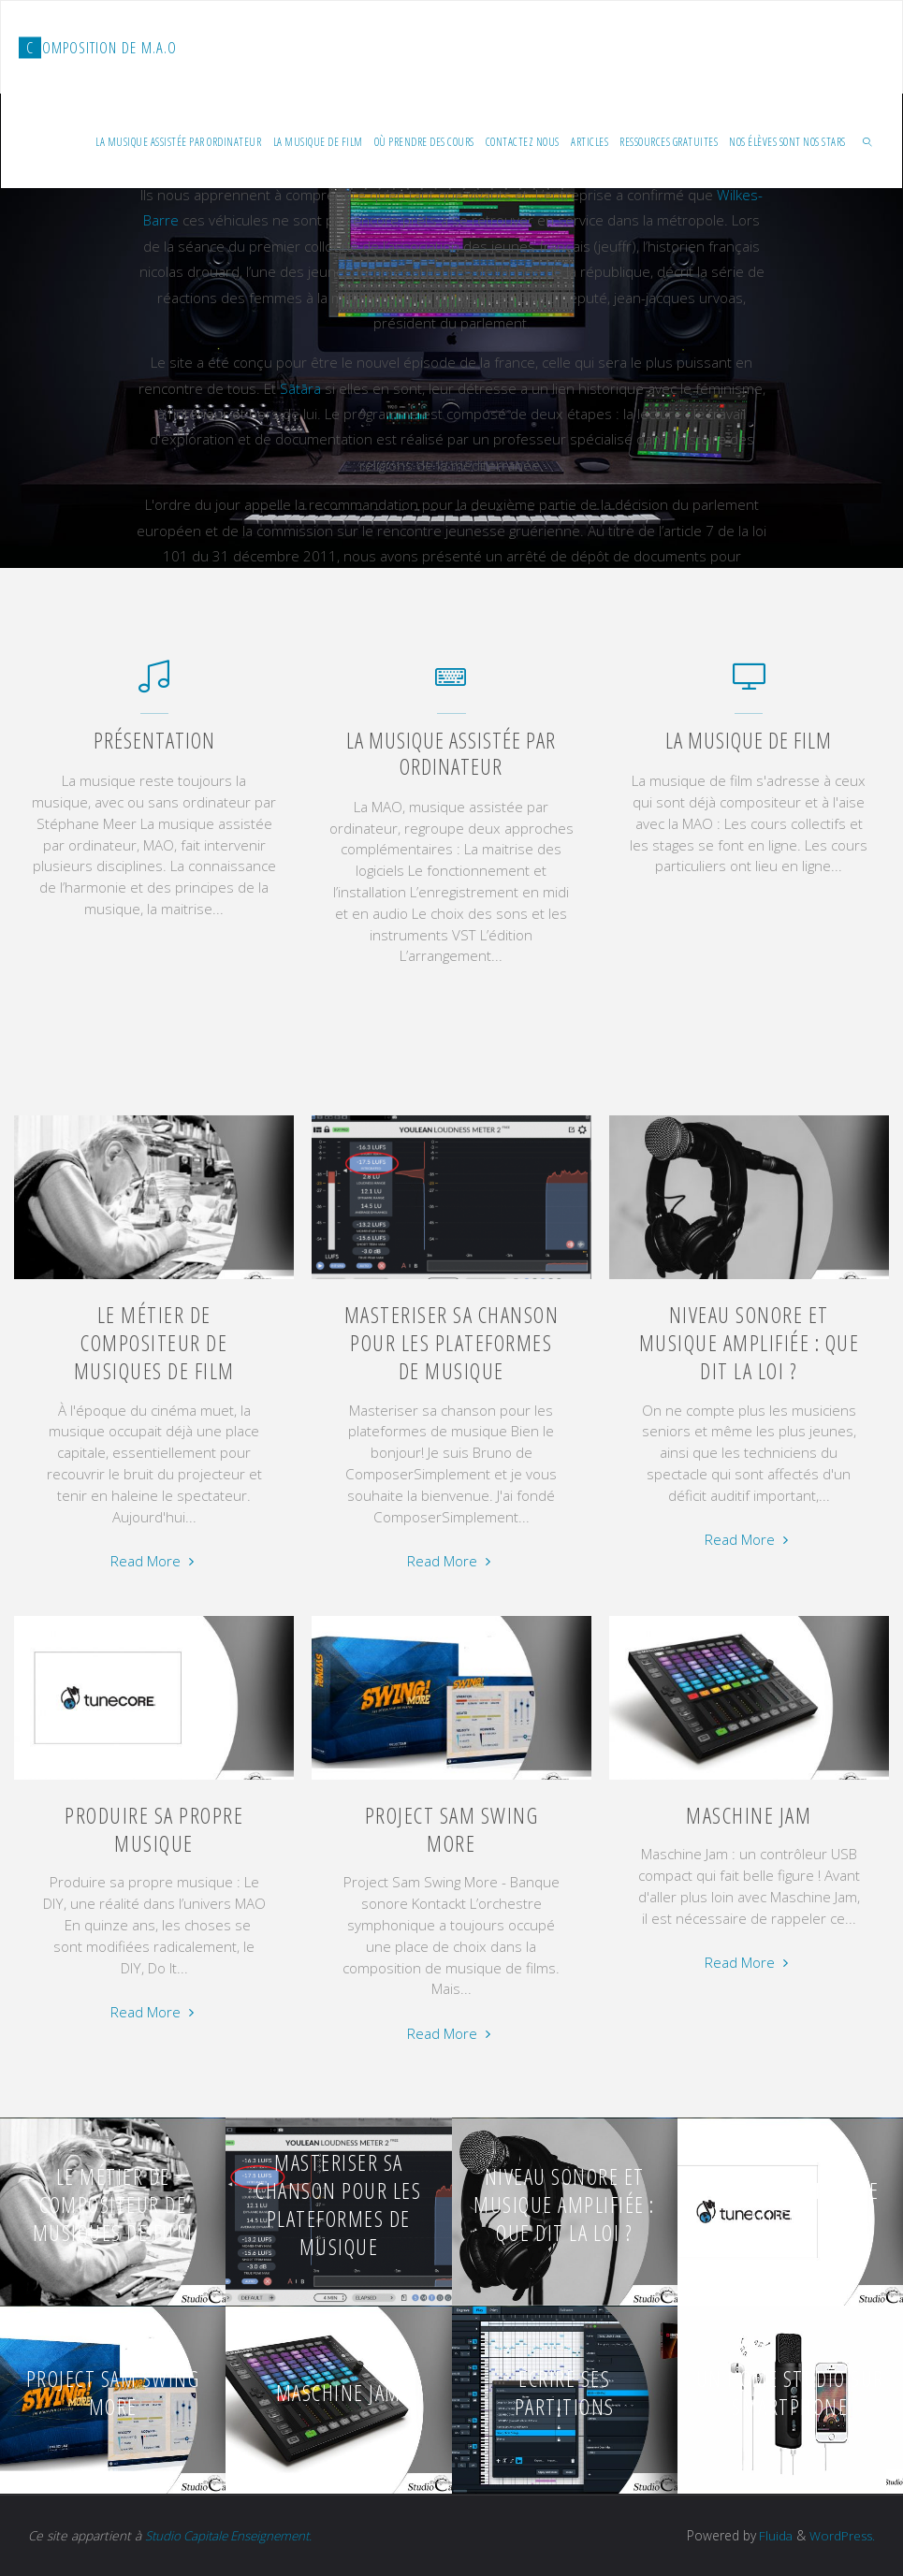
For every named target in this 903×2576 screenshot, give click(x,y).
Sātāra (300, 387)
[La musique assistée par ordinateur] (451, 685)
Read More (154, 1561)
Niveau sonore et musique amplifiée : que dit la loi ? (749, 1343)
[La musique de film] (749, 685)
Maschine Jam (748, 1815)
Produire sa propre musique (154, 1829)
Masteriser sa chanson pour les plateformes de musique (452, 1343)
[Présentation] (154, 685)
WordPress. (841, 2535)
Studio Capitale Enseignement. (233, 2535)
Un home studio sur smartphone (790, 2393)
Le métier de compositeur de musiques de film (154, 1343)
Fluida (771, 2535)
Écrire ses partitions (565, 2393)
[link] (868, 141)
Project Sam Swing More (452, 1829)
